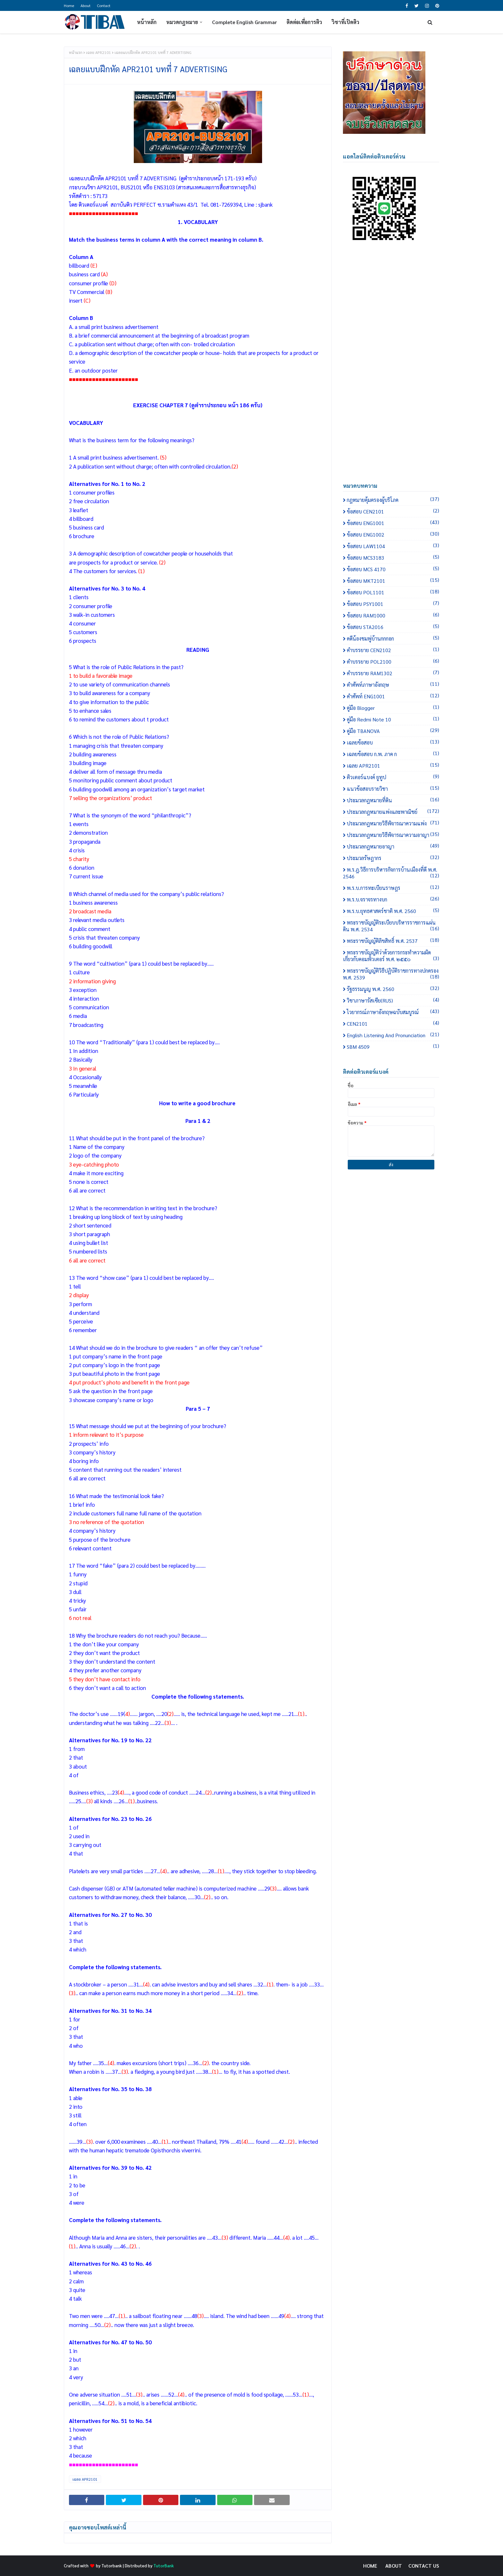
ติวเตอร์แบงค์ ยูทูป (393, 777)
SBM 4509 (393, 1046)
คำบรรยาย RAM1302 (393, 673)
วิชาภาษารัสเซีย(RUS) (393, 1000)
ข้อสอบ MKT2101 (393, 580)
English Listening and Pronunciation (393, 1035)
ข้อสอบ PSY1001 (393, 603)
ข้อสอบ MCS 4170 (393, 569)
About (85, 5)
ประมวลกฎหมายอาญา (393, 846)
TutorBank (163, 2565)
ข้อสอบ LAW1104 (393, 546)
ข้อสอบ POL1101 (393, 592)
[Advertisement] (391, 367)
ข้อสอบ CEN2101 (393, 511)
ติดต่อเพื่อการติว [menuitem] (304, 22)
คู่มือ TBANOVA (393, 731)
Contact (103, 5)
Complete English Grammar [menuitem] (244, 22)
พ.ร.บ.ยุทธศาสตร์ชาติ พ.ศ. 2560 (393, 911)
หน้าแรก (75, 52)
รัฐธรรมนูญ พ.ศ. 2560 (393, 989)
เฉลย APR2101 (98, 52)
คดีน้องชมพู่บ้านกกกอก (393, 638)
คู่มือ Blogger (393, 707)
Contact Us (423, 2565)
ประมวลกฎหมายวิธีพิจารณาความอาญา (393, 834)
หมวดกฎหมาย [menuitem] (182, 22)
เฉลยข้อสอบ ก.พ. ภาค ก (393, 754)
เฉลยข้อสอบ (393, 742)
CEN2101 (393, 1023)
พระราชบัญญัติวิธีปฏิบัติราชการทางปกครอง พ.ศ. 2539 (391, 974)
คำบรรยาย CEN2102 (393, 650)
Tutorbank (111, 2565)
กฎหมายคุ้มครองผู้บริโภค (393, 499)
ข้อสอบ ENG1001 (393, 523)
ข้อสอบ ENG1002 (393, 534)
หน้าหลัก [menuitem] (147, 22)
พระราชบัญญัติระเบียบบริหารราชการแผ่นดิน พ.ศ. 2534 (391, 926)
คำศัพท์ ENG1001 (393, 696)
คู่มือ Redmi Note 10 (393, 719)
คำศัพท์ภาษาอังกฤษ (393, 684)
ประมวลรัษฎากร (393, 858)
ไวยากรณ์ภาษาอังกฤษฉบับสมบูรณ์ (393, 1012)
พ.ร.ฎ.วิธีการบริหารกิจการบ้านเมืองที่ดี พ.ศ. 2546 (391, 873)
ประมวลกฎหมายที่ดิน (393, 800)
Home (69, 5)
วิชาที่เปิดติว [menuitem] (345, 22)
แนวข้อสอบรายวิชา (393, 788)
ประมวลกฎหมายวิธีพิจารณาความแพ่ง (393, 823)
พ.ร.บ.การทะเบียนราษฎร (393, 887)
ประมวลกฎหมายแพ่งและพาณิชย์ (393, 811)
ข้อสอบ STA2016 (393, 627)
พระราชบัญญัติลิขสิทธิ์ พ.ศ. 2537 (393, 940)
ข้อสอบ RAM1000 (393, 615)
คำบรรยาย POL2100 (393, 661)
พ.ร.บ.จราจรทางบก (393, 899)
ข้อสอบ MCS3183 (393, 557)
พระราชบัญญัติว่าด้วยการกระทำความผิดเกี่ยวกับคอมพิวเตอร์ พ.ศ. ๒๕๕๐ (391, 955)
